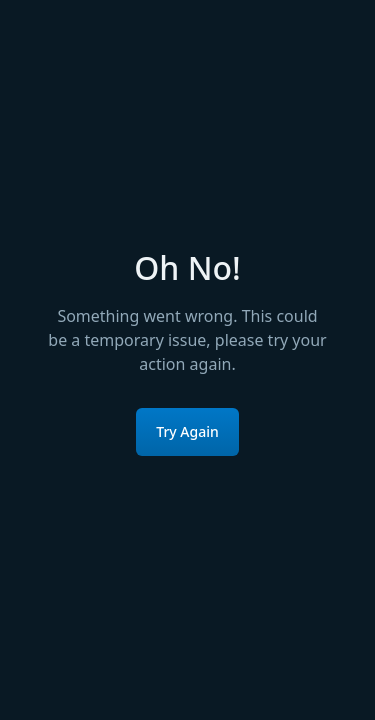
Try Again (187, 431)
